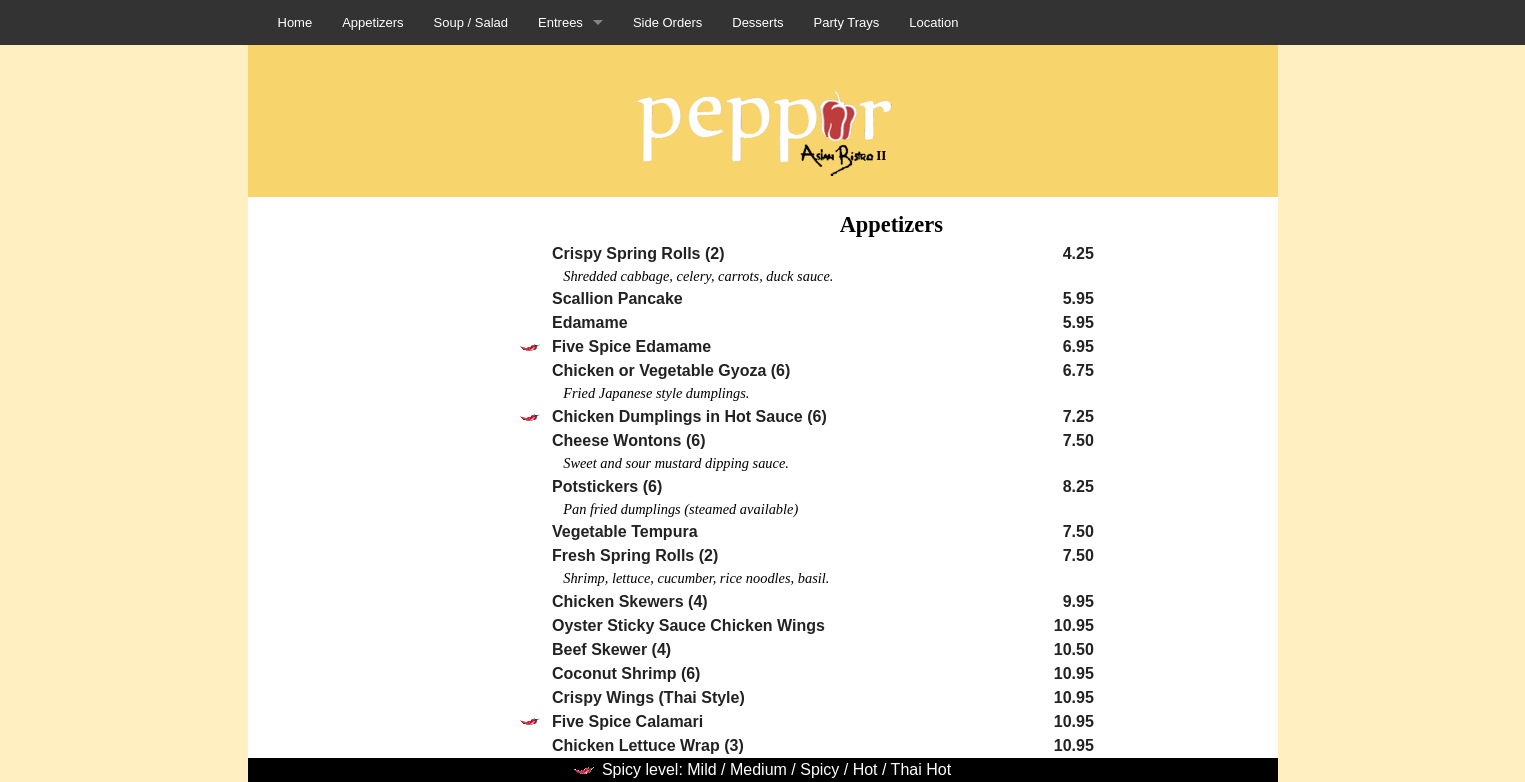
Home (295, 22)
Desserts (757, 22)
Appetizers (372, 22)
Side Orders (667, 22)
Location (933, 22)
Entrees (560, 22)
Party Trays (847, 22)
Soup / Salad (471, 22)
